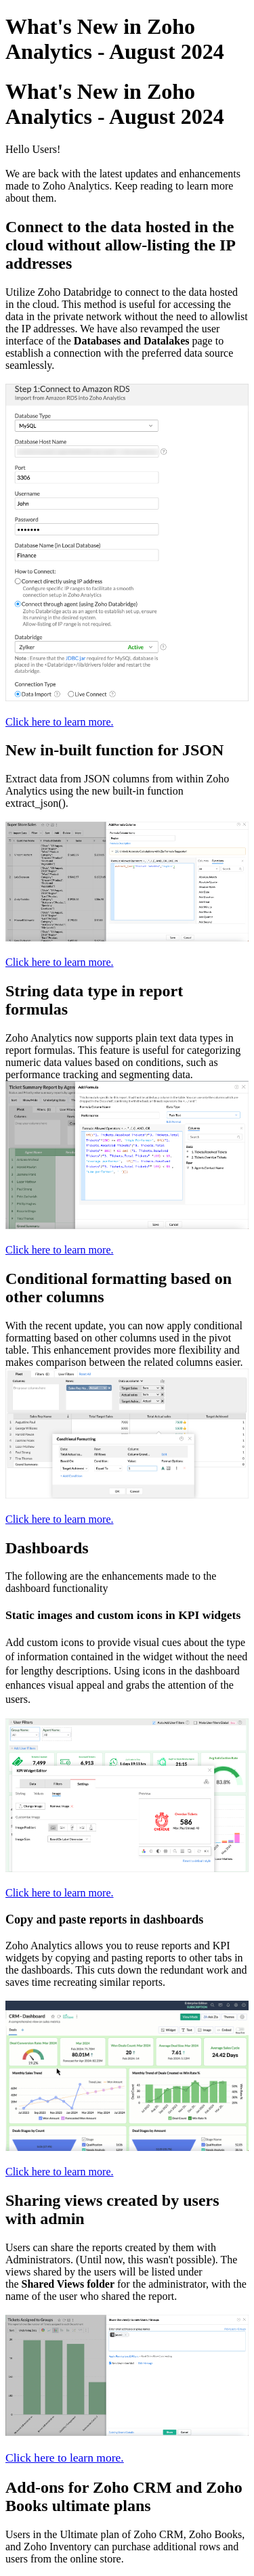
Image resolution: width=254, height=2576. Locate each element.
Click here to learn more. (59, 722)
